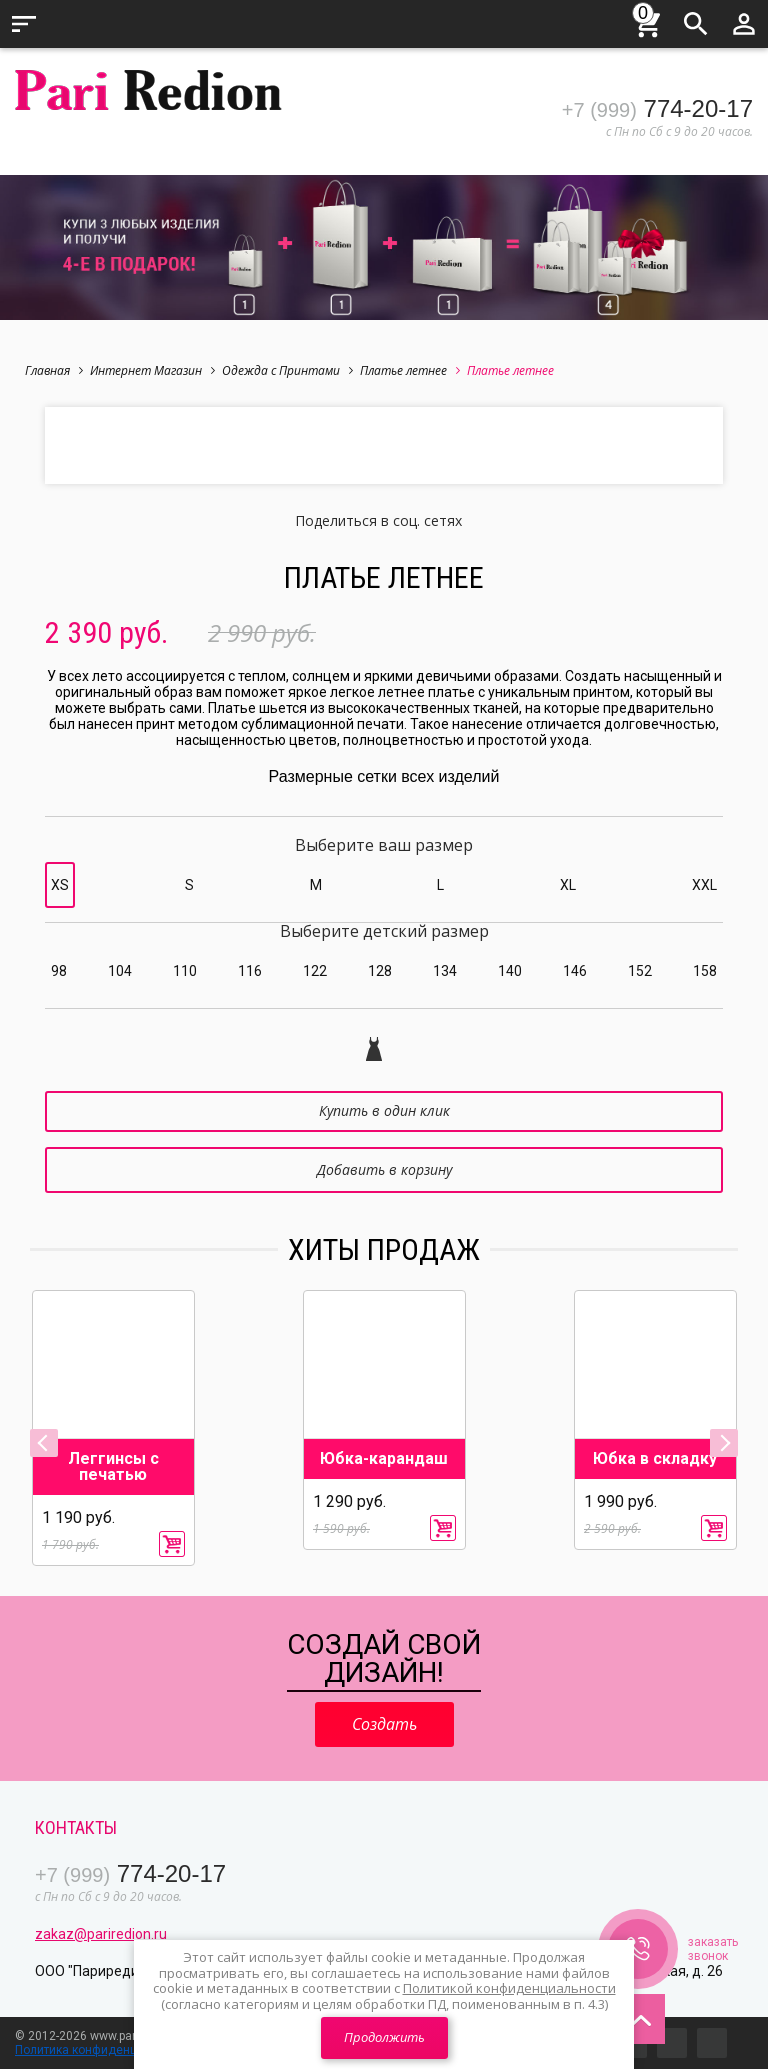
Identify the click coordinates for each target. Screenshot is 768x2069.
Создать (384, 1724)
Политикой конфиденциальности (509, 1988)
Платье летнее (410, 370)
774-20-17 (657, 108)
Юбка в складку (655, 1459)
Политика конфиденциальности (106, 2050)
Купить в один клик (384, 1110)
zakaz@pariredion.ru (101, 1934)
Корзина (648, 21)
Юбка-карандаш (384, 1459)
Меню (24, 24)
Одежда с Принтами (287, 370)
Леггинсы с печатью (113, 1467)
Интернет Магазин (152, 370)
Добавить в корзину (384, 1169)
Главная (54, 370)
